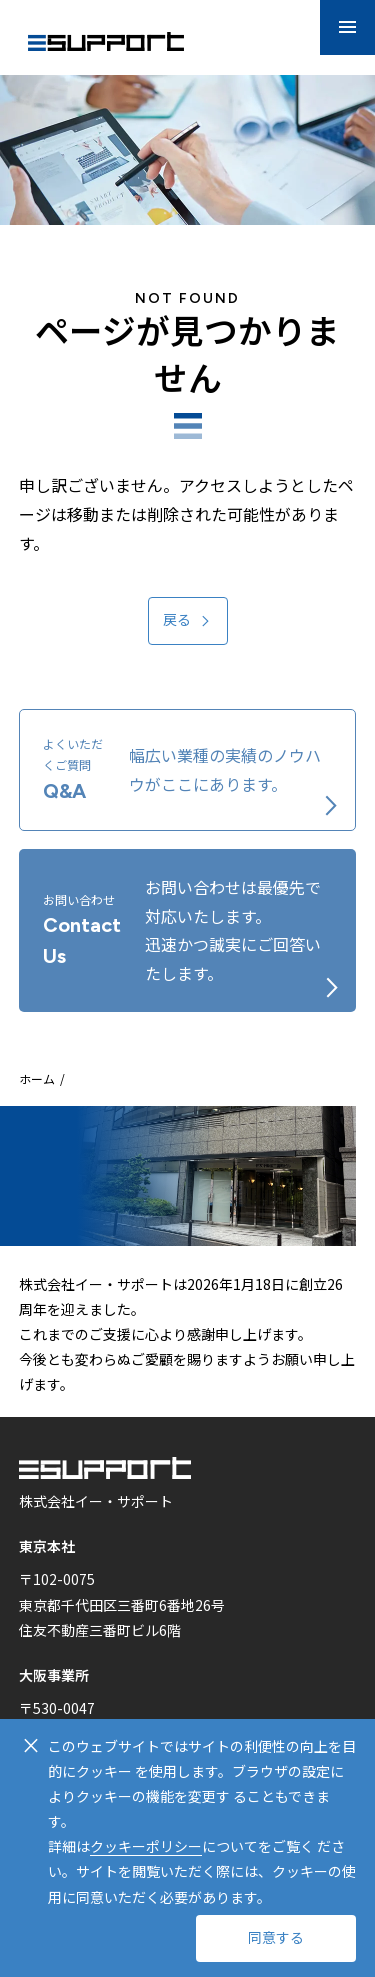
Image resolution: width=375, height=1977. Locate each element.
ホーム (37, 1078)
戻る (177, 620)
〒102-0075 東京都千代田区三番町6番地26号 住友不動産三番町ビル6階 (122, 1604)
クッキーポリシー (146, 1846)
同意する (276, 1938)
